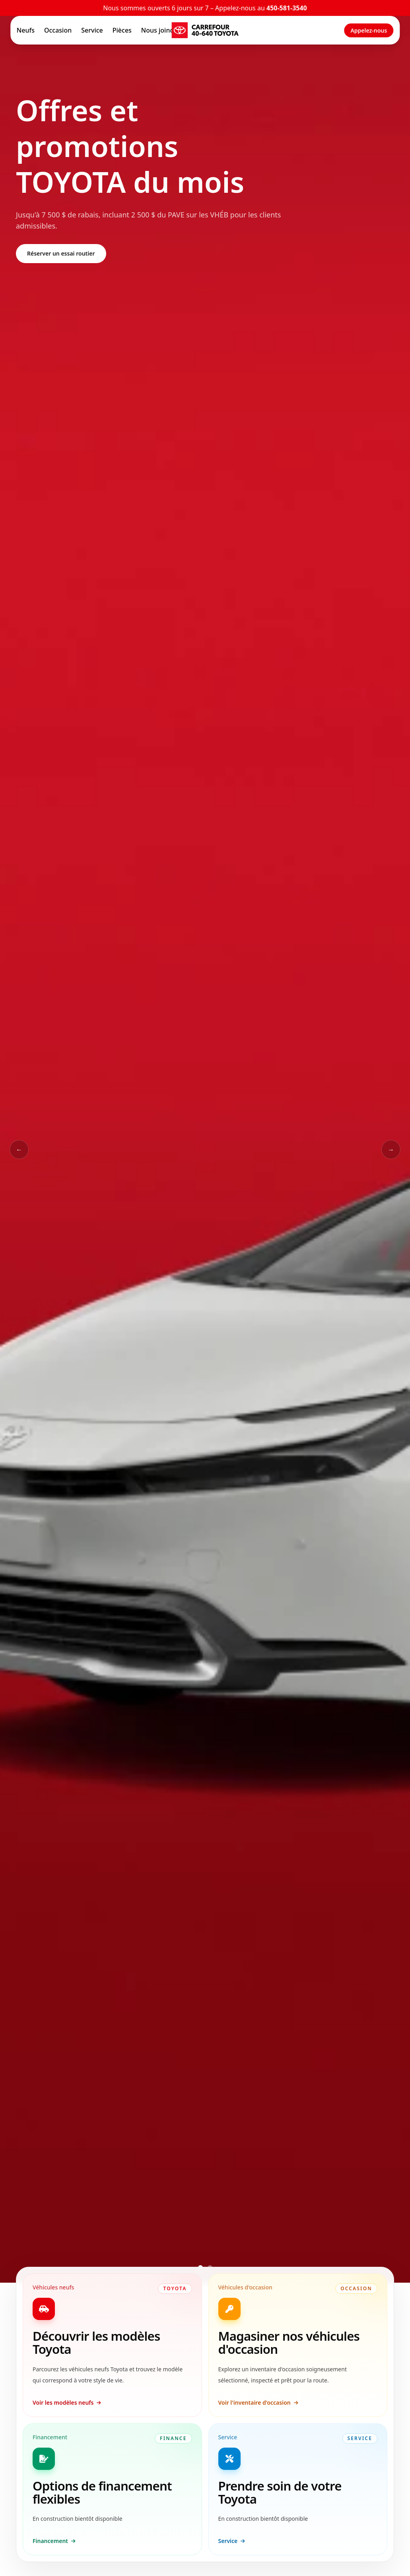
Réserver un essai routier (61, 253)
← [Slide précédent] (19, 1149)
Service (92, 30)
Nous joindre (160, 30)
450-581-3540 (286, 8)
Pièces (122, 30)
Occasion (58, 30)
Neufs (26, 30)
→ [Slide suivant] (391, 1149)
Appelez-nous (368, 30)
